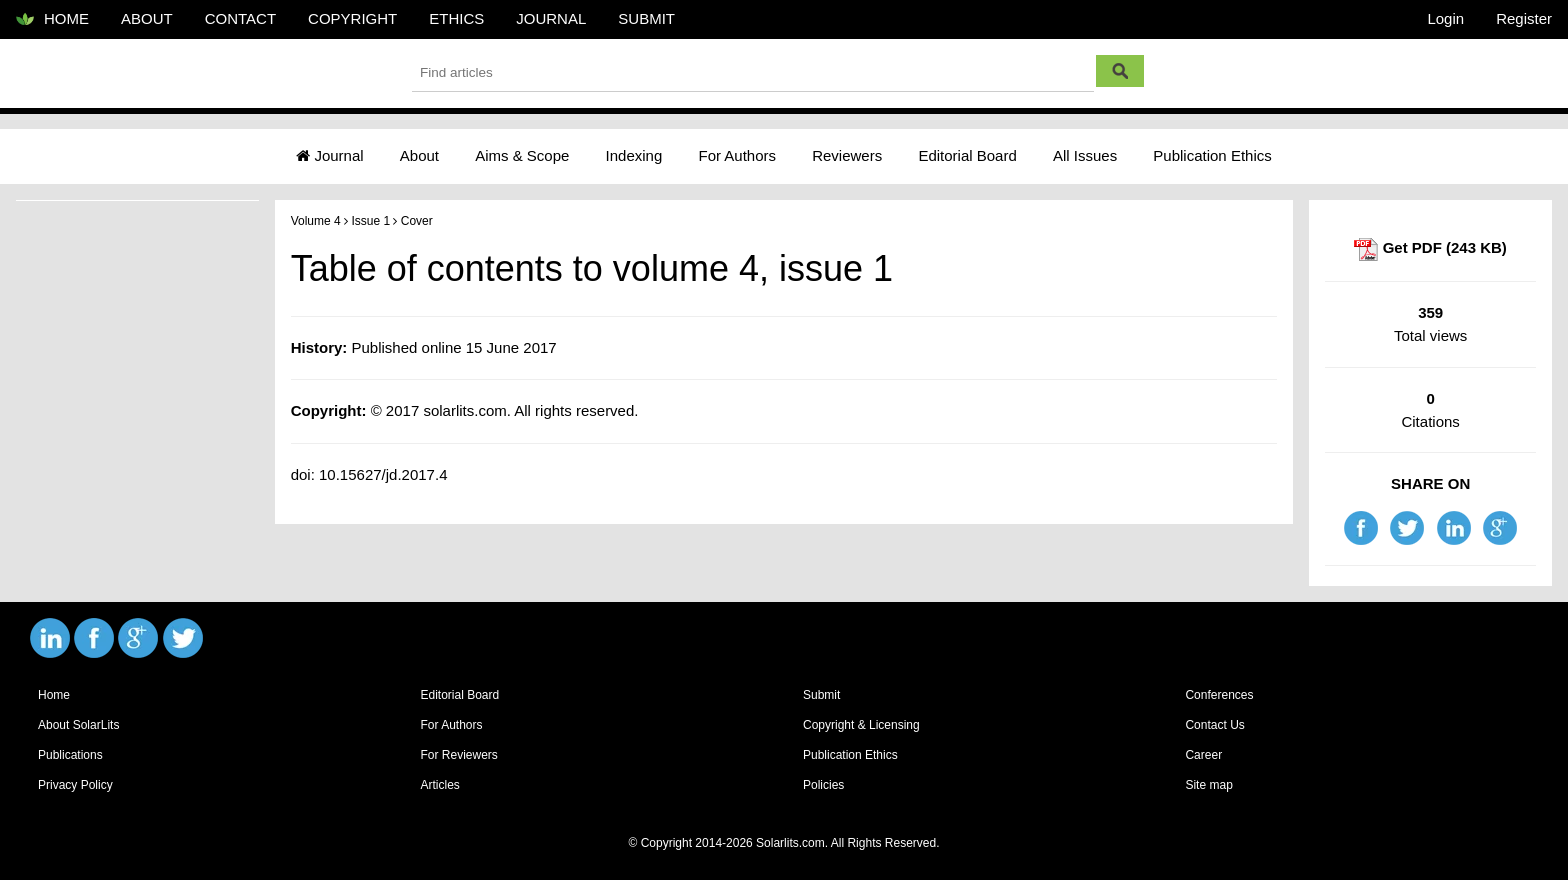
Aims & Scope (522, 155)
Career (1203, 755)
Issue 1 (370, 221)
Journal (329, 155)
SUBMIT (646, 18)
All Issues (1085, 155)
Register (1524, 18)
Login (1445, 18)
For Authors (737, 155)
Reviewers (847, 155)
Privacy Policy (75, 785)
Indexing (634, 155)
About (419, 155)
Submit (821, 695)
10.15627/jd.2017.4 (383, 474)
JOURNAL (551, 18)
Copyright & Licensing (861, 725)
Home (54, 695)
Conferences (1219, 695)
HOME (52, 20)
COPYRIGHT (352, 18)
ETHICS (456, 18)
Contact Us (1214, 725)
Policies (823, 785)
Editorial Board (967, 155)
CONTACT (240, 18)
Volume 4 (316, 221)
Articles (439, 785)
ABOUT (147, 18)
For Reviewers (458, 755)
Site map (1208, 785)
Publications (70, 755)
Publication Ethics (1212, 155)
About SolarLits (78, 725)
